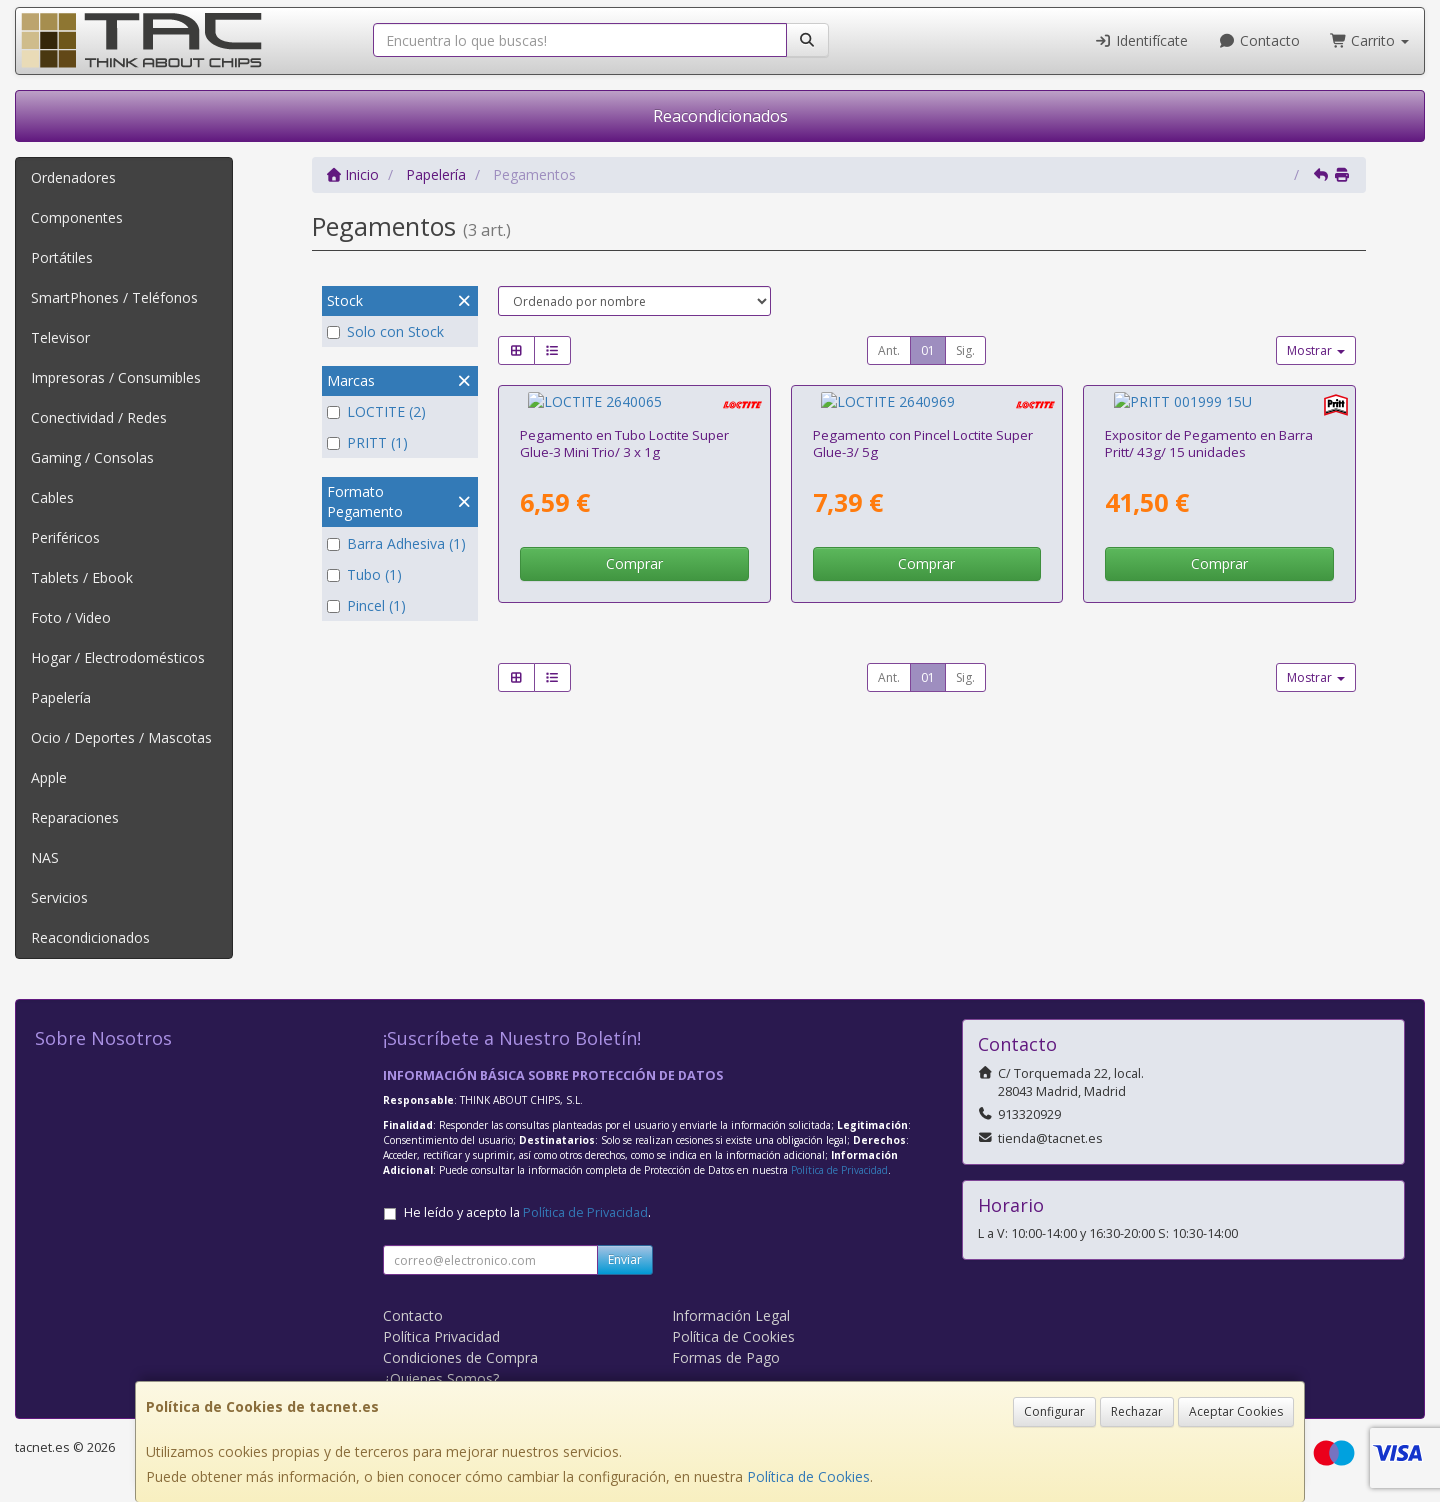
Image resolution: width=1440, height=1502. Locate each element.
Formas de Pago (726, 1357)
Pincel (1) (366, 605)
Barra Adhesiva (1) (396, 543)
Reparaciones (75, 817)
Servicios (59, 897)
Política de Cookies (808, 1476)
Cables (52, 497)
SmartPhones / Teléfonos (114, 297)
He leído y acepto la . (527, 1212)
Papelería (61, 697)
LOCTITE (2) (376, 411)
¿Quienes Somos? (441, 1378)
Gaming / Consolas (92, 457)
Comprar (634, 544)
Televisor (60, 337)
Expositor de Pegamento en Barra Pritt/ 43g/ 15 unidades (1209, 424)
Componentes (77, 217)
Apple (49, 777)
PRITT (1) (367, 442)
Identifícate (1142, 40)
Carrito (1370, 40)
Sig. (965, 350)
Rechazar (1137, 1411)
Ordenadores (73, 177)
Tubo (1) (364, 574)
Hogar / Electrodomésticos (118, 657)
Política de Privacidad (839, 1170)
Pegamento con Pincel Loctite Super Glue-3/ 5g (923, 424)
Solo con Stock (385, 331)
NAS (45, 857)
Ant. (889, 350)
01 (928, 350)
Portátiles (62, 257)
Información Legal (731, 1315)
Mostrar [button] (1316, 350)
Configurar (1054, 1411)
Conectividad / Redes (99, 417)
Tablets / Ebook (82, 577)
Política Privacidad (441, 1336)
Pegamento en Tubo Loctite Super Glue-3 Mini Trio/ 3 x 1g (624, 424)
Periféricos (65, 537)
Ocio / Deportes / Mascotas (121, 737)
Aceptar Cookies (1236, 1411)
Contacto (1259, 40)
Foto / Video (71, 617)
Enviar (625, 1259)
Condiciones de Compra (460, 1357)
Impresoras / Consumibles (116, 377)
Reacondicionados (720, 116)
